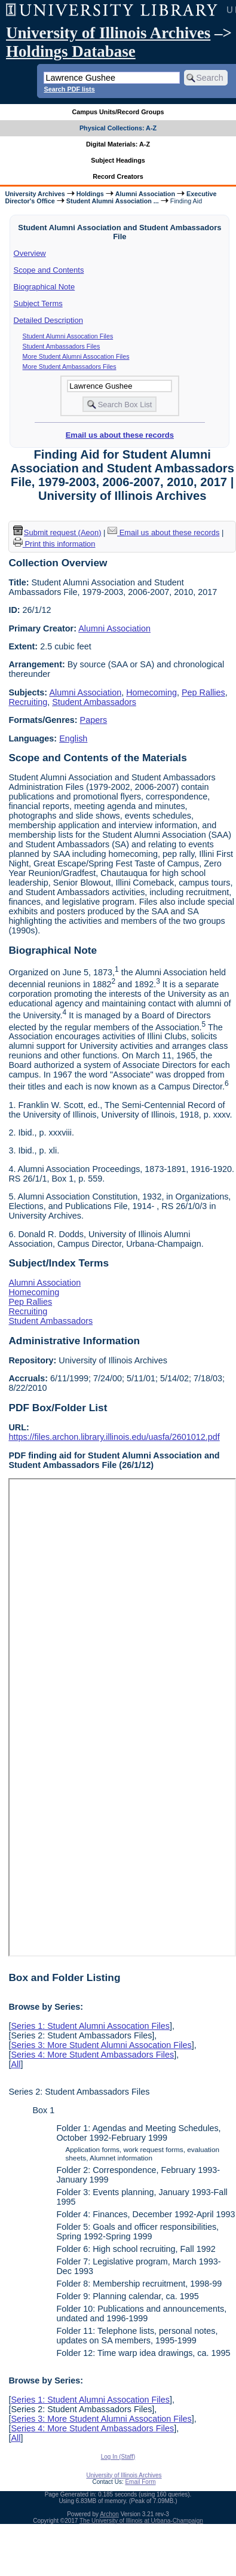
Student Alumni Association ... (112, 201)
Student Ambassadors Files (61, 346)
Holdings (90, 193)
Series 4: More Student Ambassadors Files (92, 2054)
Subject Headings (118, 160)
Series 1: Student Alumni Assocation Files (90, 2026)
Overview (30, 253)
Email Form (140, 2482)
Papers (94, 720)
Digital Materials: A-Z (118, 144)
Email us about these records (120, 435)
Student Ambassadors (94, 702)
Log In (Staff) (118, 2456)
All (15, 2064)
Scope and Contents (49, 269)
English (73, 738)
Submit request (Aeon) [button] (57, 532)
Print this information (54, 543)
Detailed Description (48, 320)
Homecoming (151, 692)
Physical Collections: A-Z (118, 128)
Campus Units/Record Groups (118, 111)
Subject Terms (38, 303)
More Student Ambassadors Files (70, 366)
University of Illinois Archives (108, 33)
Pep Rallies (203, 692)
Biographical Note (44, 286)
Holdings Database (71, 51)
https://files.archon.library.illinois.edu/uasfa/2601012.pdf (113, 1437)
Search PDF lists (69, 89)
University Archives (35, 193)
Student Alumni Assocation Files (68, 336)
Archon (109, 2514)
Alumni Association (145, 193)
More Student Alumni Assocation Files (76, 356)
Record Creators (118, 176)
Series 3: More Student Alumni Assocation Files (101, 2045)
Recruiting (27, 702)
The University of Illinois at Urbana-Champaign (141, 2520)
